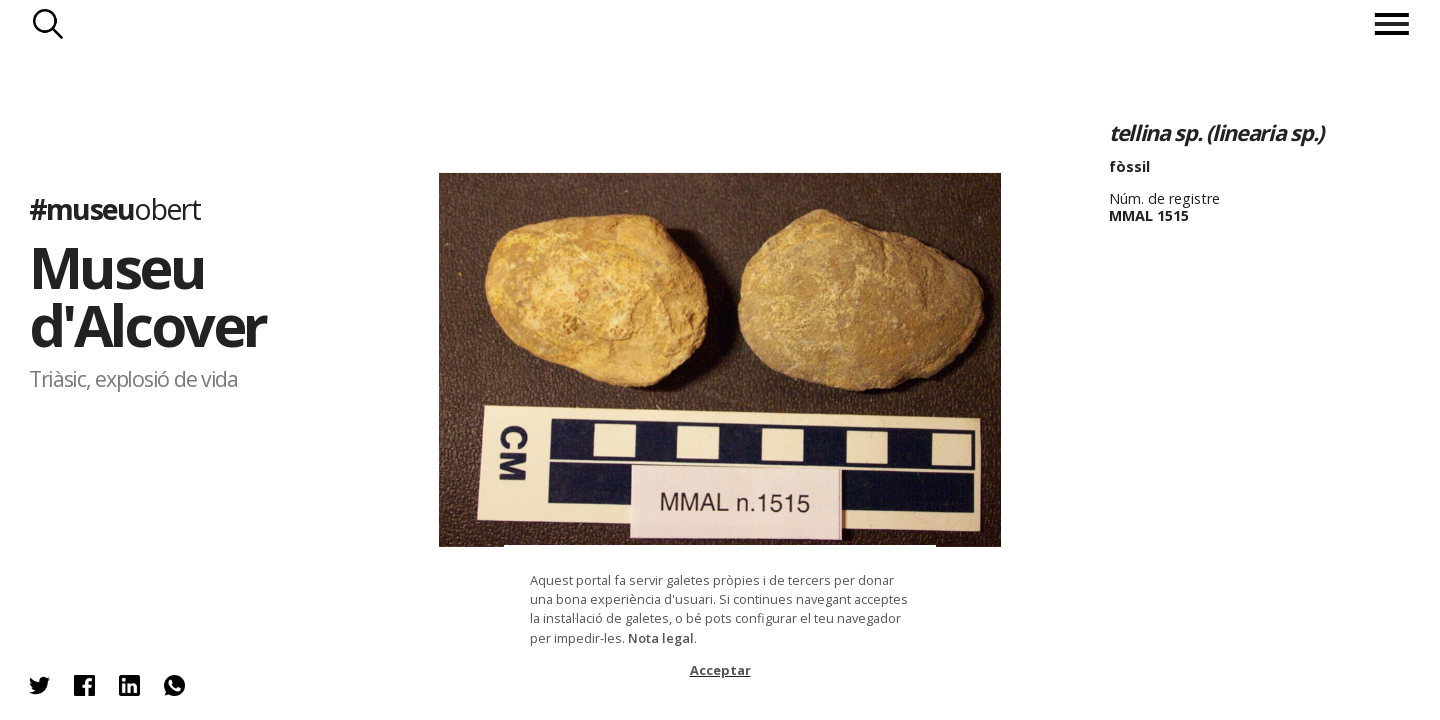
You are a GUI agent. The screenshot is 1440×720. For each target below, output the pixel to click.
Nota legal (661, 638)
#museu (114, 207)
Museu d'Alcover (147, 295)
